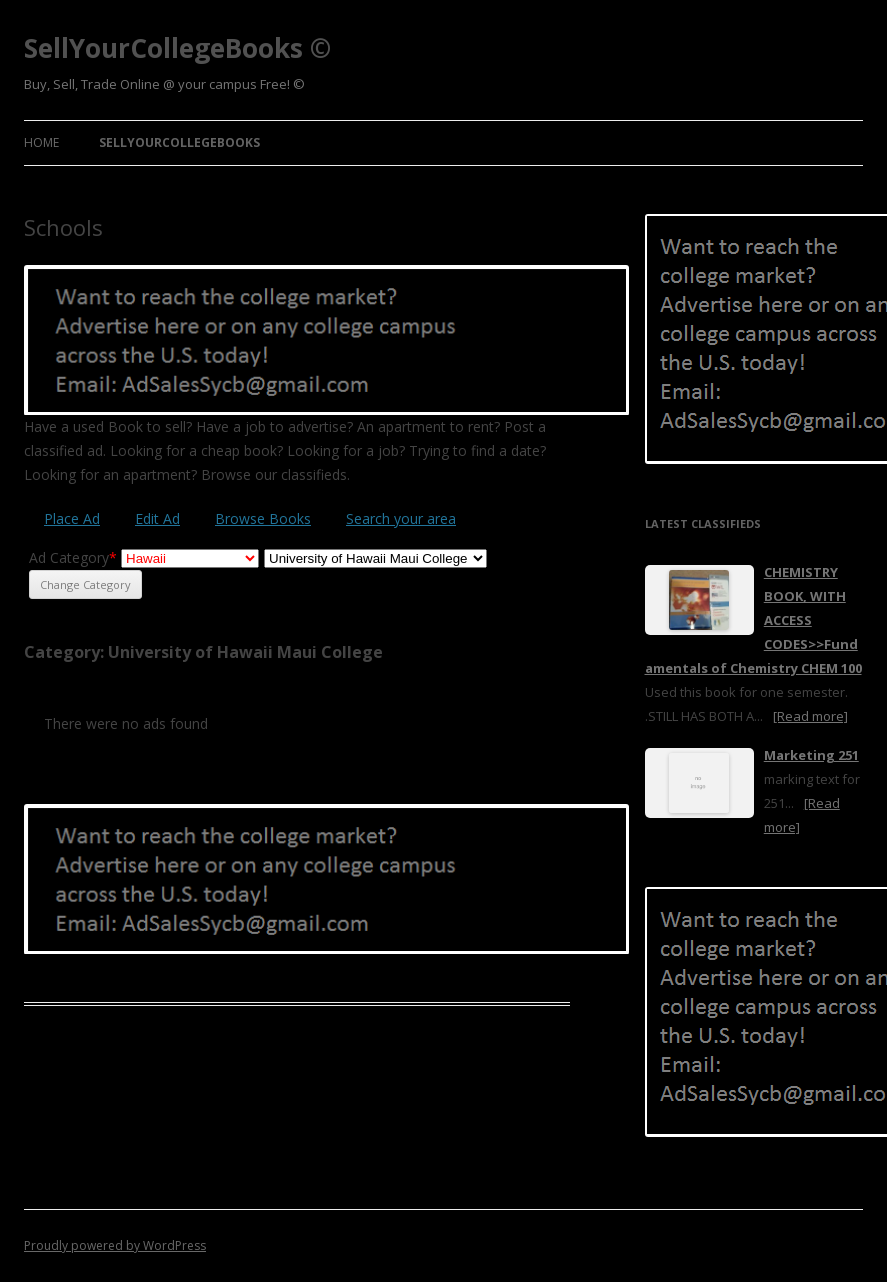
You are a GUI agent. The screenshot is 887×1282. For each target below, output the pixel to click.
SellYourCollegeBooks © (177, 48)
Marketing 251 (811, 755)
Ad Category (73, 557)
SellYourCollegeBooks (179, 142)
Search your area (401, 518)
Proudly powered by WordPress (115, 1245)
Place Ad (72, 518)
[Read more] (810, 716)
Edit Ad (157, 518)
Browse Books (263, 518)
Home (41, 142)
